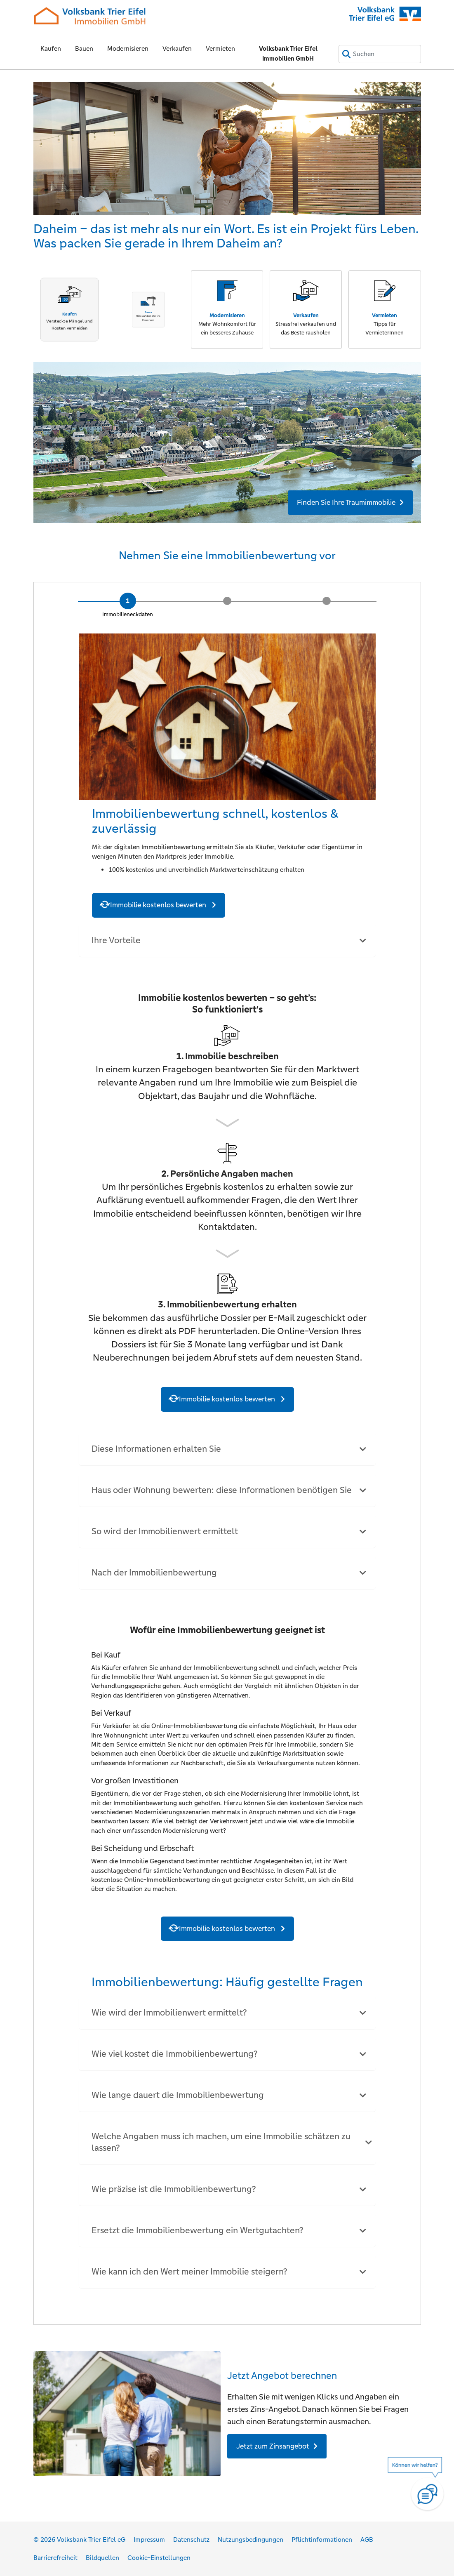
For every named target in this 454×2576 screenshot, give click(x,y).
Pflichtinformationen (322, 2539)
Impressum (149, 2539)
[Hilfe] (419, 2489)
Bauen (84, 48)
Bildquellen (102, 2558)
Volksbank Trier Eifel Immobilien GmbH (288, 53)
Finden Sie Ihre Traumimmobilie (346, 502)
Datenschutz (191, 2539)
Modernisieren (127, 48)
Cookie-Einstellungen (159, 2558)
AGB (366, 2539)
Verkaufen (177, 48)
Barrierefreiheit (55, 2558)
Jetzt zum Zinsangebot (272, 2446)
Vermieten (220, 48)
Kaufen (50, 48)
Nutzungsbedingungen (250, 2539)
